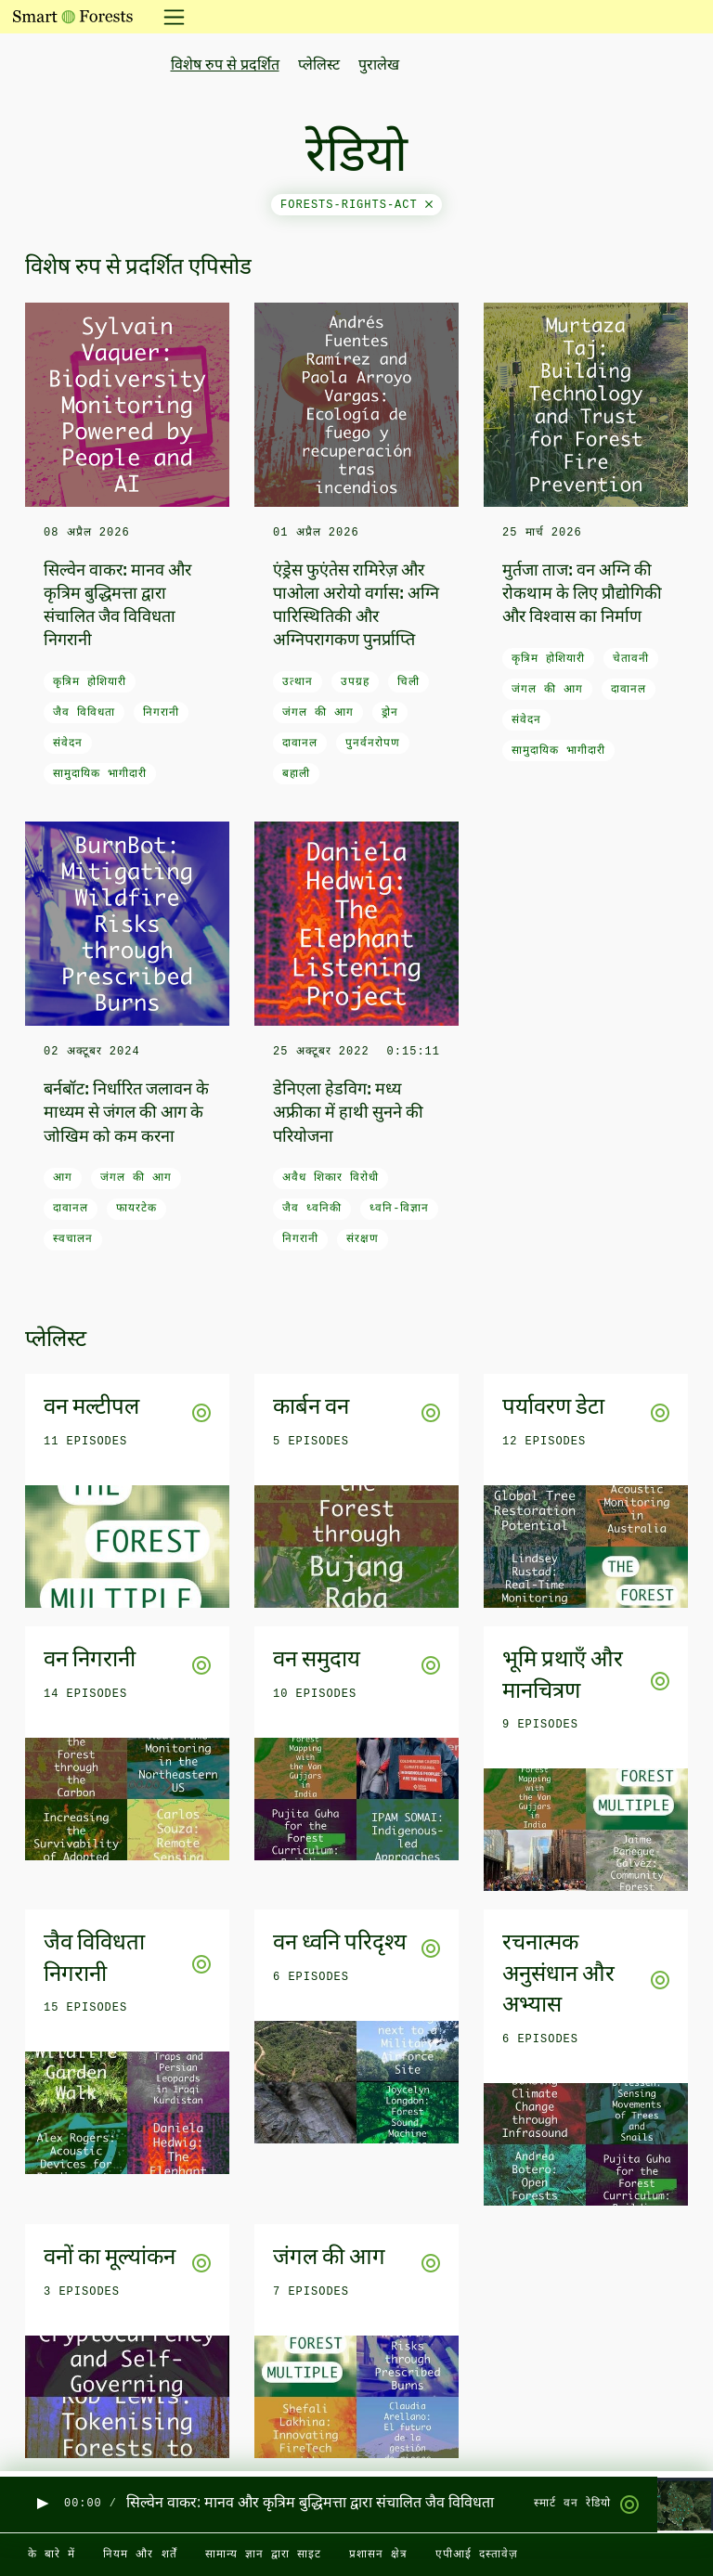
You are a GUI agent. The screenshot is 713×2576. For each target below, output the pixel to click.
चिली (408, 682)
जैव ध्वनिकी (312, 1208)
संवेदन (68, 743)
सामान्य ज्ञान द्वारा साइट (263, 2554)
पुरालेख (378, 65)
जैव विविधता (84, 712)
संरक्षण (362, 1239)
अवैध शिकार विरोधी (330, 1177)
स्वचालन (73, 1239)
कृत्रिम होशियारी (89, 682)
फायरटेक (136, 1208)
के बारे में (51, 2554)
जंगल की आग (318, 712)
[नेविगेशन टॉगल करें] (168, 16)
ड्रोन (390, 712)
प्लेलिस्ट (319, 65)
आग (62, 1177)
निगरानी (161, 712)
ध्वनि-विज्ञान (399, 1208)
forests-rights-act (356, 205)
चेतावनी (631, 659)
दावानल (300, 743)
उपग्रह (355, 682)
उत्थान (297, 682)
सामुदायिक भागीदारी (100, 774)
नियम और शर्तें (139, 2554)
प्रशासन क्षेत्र (378, 2554)
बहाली (296, 774)
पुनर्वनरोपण (372, 743)
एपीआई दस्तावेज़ (476, 2554)
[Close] (429, 205)
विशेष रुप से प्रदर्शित (225, 65)
